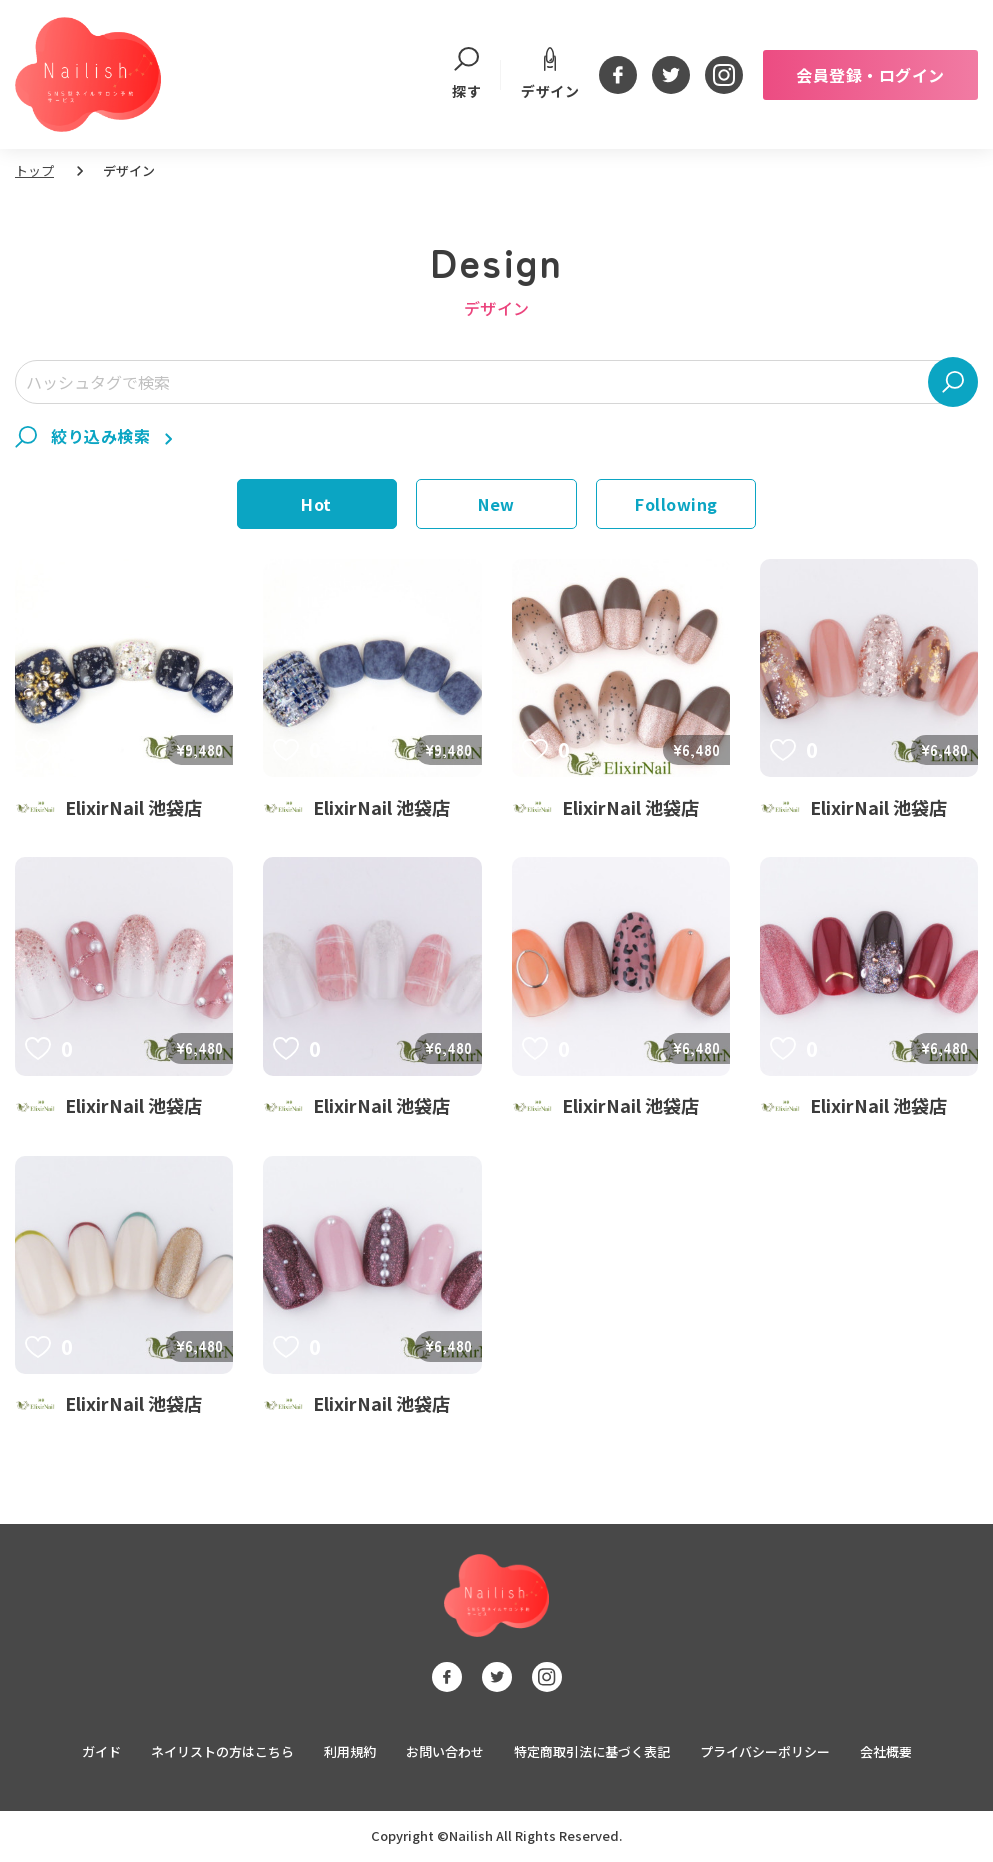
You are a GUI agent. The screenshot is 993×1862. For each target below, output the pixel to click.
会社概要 (886, 1752)
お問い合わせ (445, 1752)
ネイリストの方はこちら (222, 1752)
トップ (34, 170)
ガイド (101, 1752)
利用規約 (350, 1752)
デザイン (550, 74)
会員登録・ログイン (870, 75)
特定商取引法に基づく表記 (592, 1752)
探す (466, 74)
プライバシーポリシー (765, 1752)
